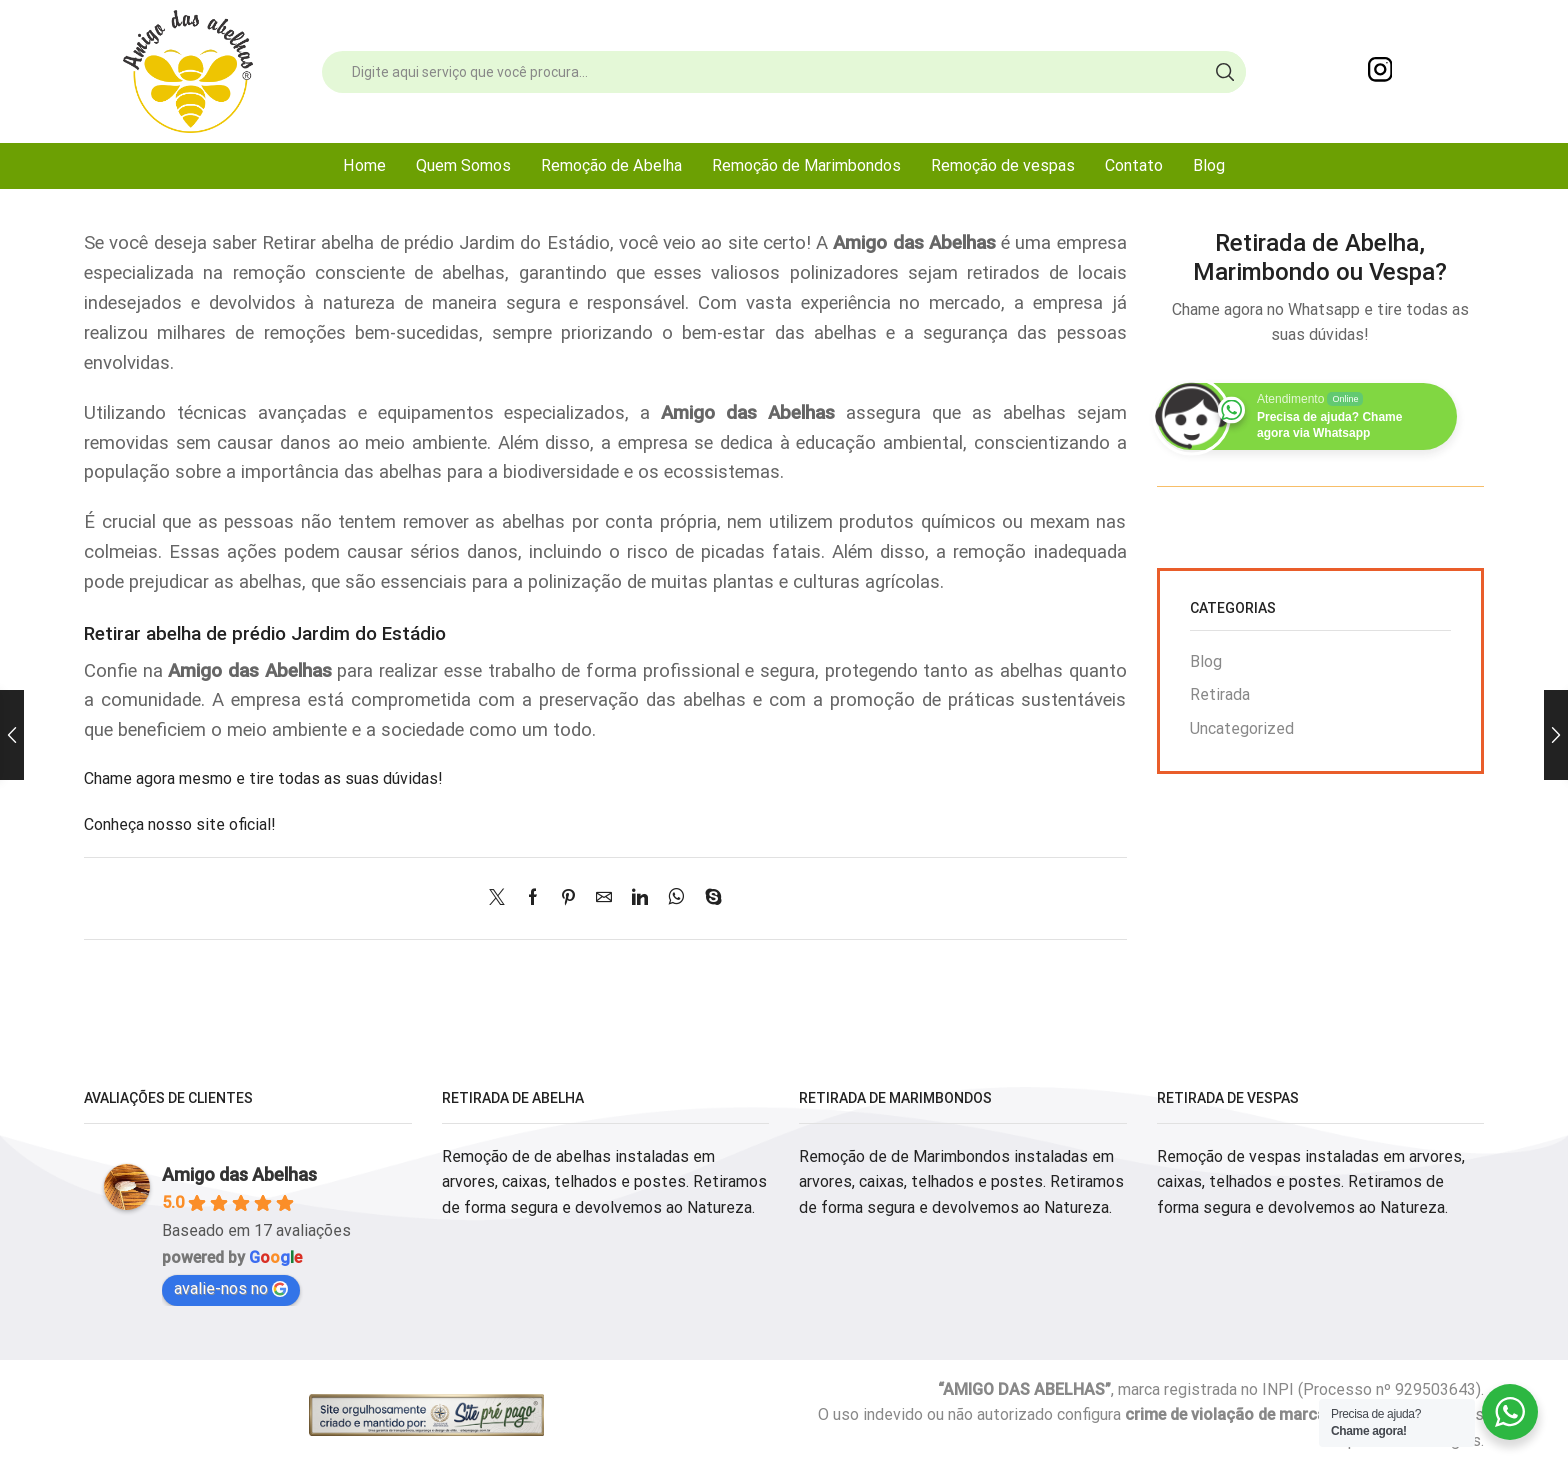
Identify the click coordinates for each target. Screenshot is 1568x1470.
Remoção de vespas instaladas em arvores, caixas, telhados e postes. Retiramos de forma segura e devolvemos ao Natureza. (1311, 1182)
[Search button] (1225, 72)
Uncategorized (1242, 728)
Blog (1209, 165)
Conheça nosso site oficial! (180, 824)
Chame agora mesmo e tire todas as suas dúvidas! (263, 778)
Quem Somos (463, 165)
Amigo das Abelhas (239, 1174)
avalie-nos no (231, 1288)
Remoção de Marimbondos (806, 165)
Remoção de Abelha (611, 165)
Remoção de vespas (1003, 165)
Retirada (1220, 694)
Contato (1134, 165)
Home (364, 165)
